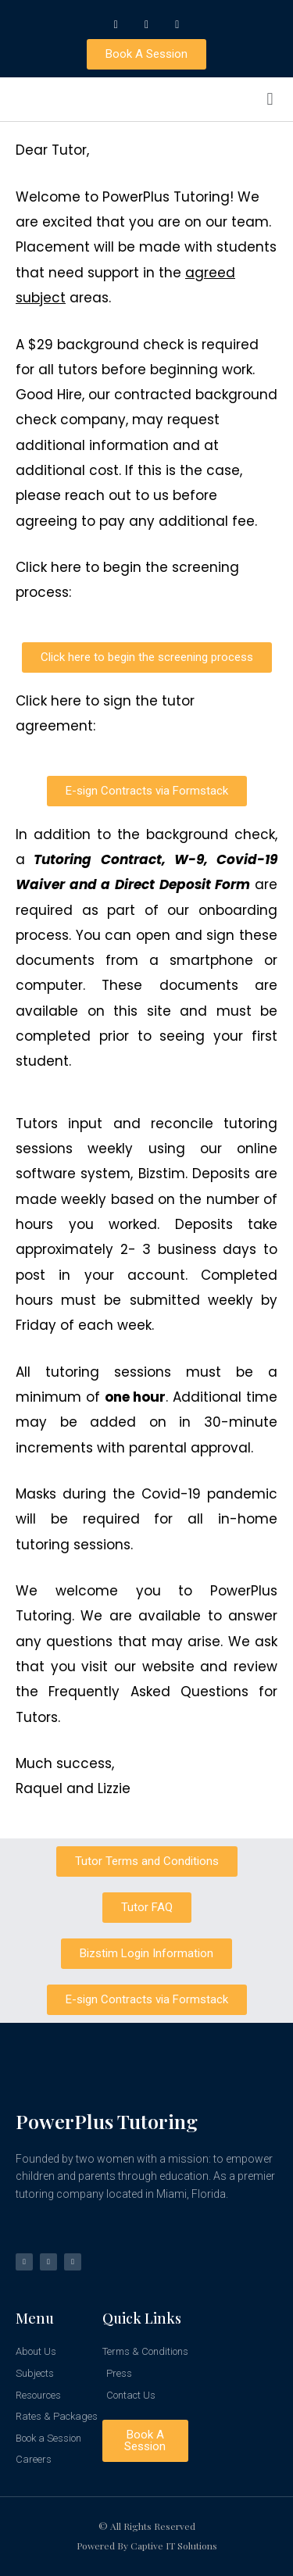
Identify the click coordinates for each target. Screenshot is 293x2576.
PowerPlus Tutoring (107, 2121)
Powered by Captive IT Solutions (147, 2545)
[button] (270, 100)
